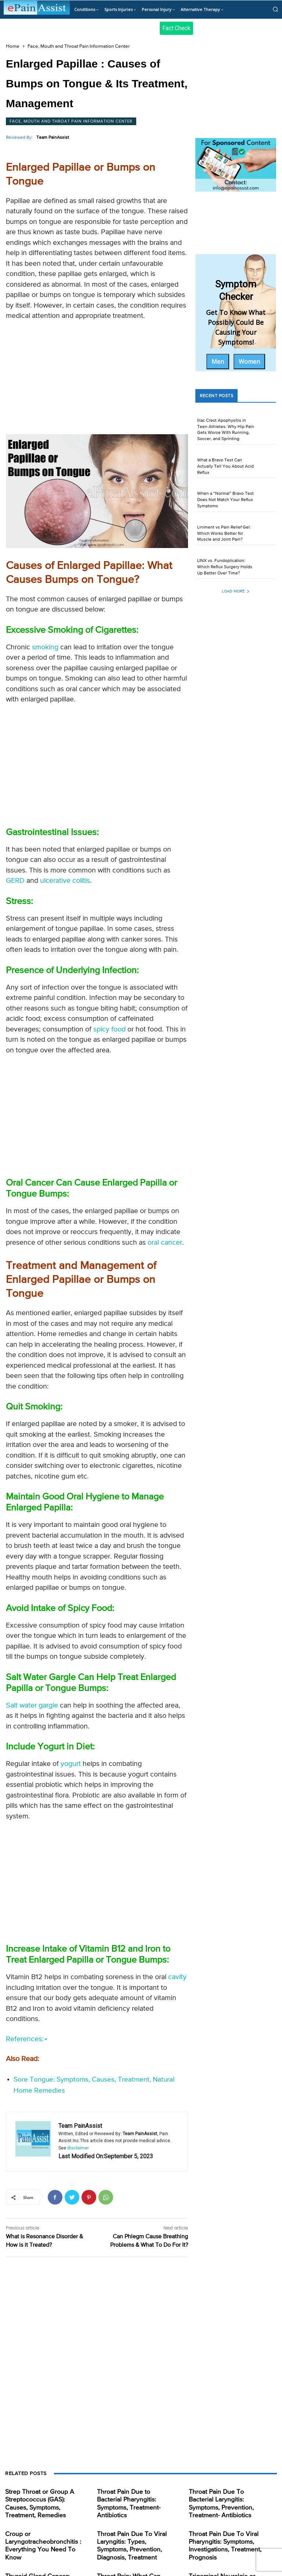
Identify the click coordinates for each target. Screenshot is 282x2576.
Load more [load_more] (236, 591)
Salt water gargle (32, 1705)
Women (249, 362)
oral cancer (165, 1242)
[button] (275, 9)
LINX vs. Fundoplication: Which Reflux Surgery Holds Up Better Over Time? (224, 567)
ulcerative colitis (65, 880)
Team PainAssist (52, 137)
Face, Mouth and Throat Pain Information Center (79, 46)
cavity (177, 1977)
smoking (45, 647)
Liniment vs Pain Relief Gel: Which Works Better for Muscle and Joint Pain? (224, 533)
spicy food (109, 1029)
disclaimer (78, 2148)
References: (26, 2039)
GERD (15, 880)
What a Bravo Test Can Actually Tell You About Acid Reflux (225, 466)
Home (12, 46)
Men (218, 362)
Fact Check (176, 28)
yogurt (71, 1763)
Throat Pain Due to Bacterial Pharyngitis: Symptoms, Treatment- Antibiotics (133, 2498)
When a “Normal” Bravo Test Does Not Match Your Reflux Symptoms (225, 499)
